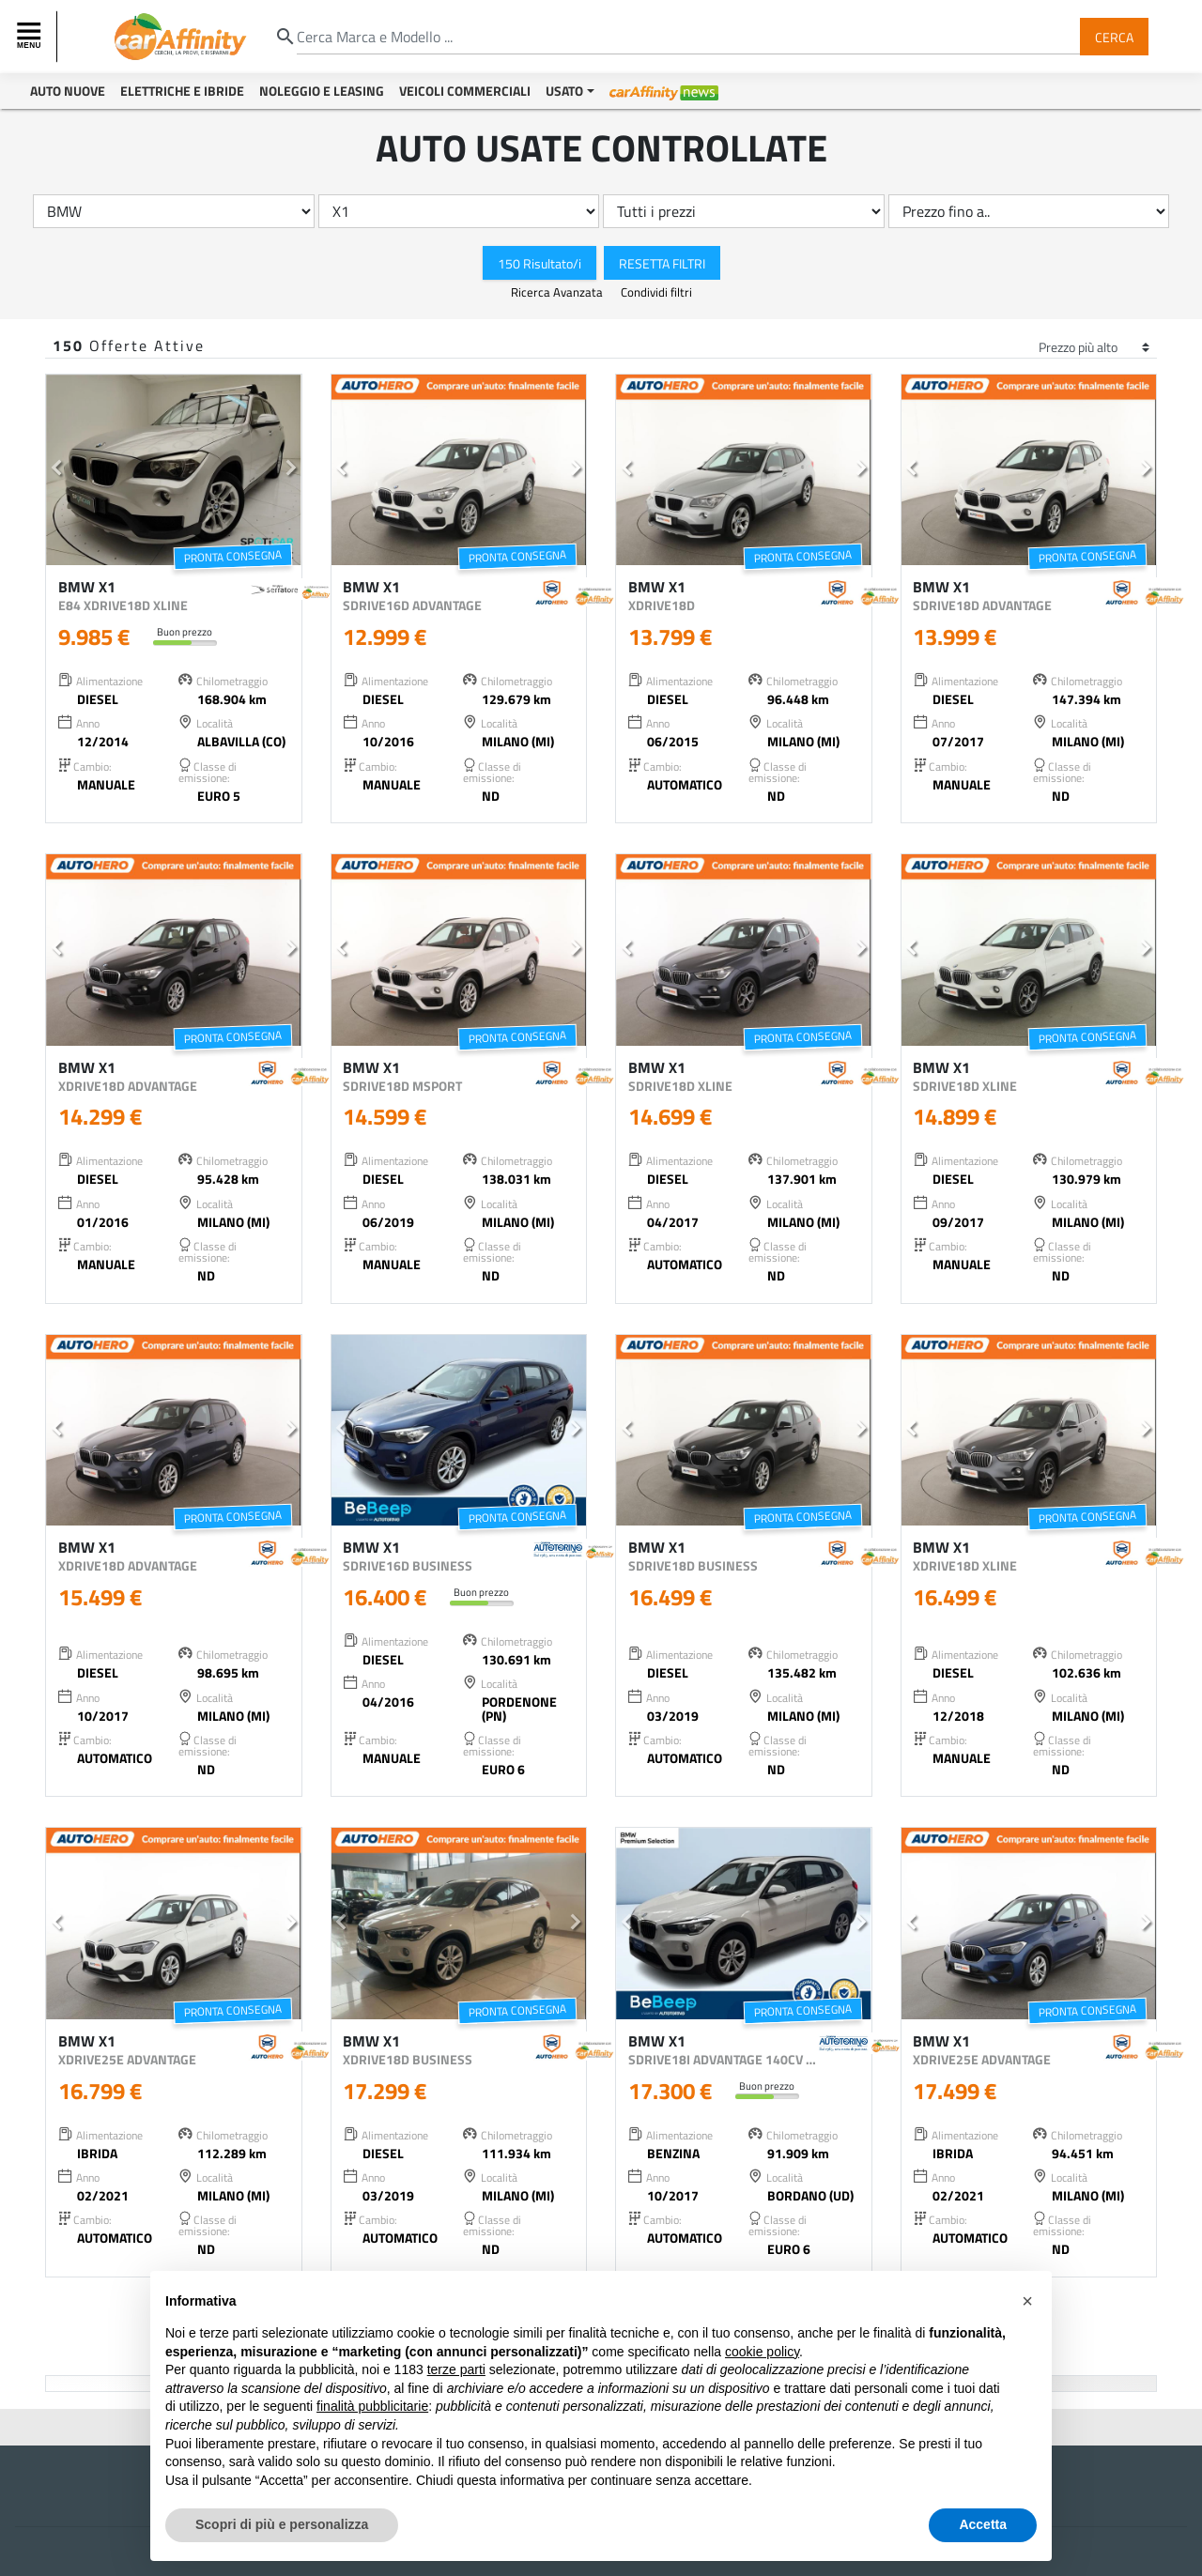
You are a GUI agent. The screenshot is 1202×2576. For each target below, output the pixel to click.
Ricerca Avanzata (558, 292)
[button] (56, 470)
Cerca (1114, 36)
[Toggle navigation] (31, 36)
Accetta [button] (983, 2524)
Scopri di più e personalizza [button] (281, 2524)
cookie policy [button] (762, 2351)
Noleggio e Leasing (321, 90)
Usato (564, 90)
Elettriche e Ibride (182, 90)
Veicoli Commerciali (465, 90)
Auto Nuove (67, 90)
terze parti (456, 2369)
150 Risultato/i (539, 262)
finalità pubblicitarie (372, 2406)
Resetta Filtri (662, 262)
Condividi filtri (656, 292)
